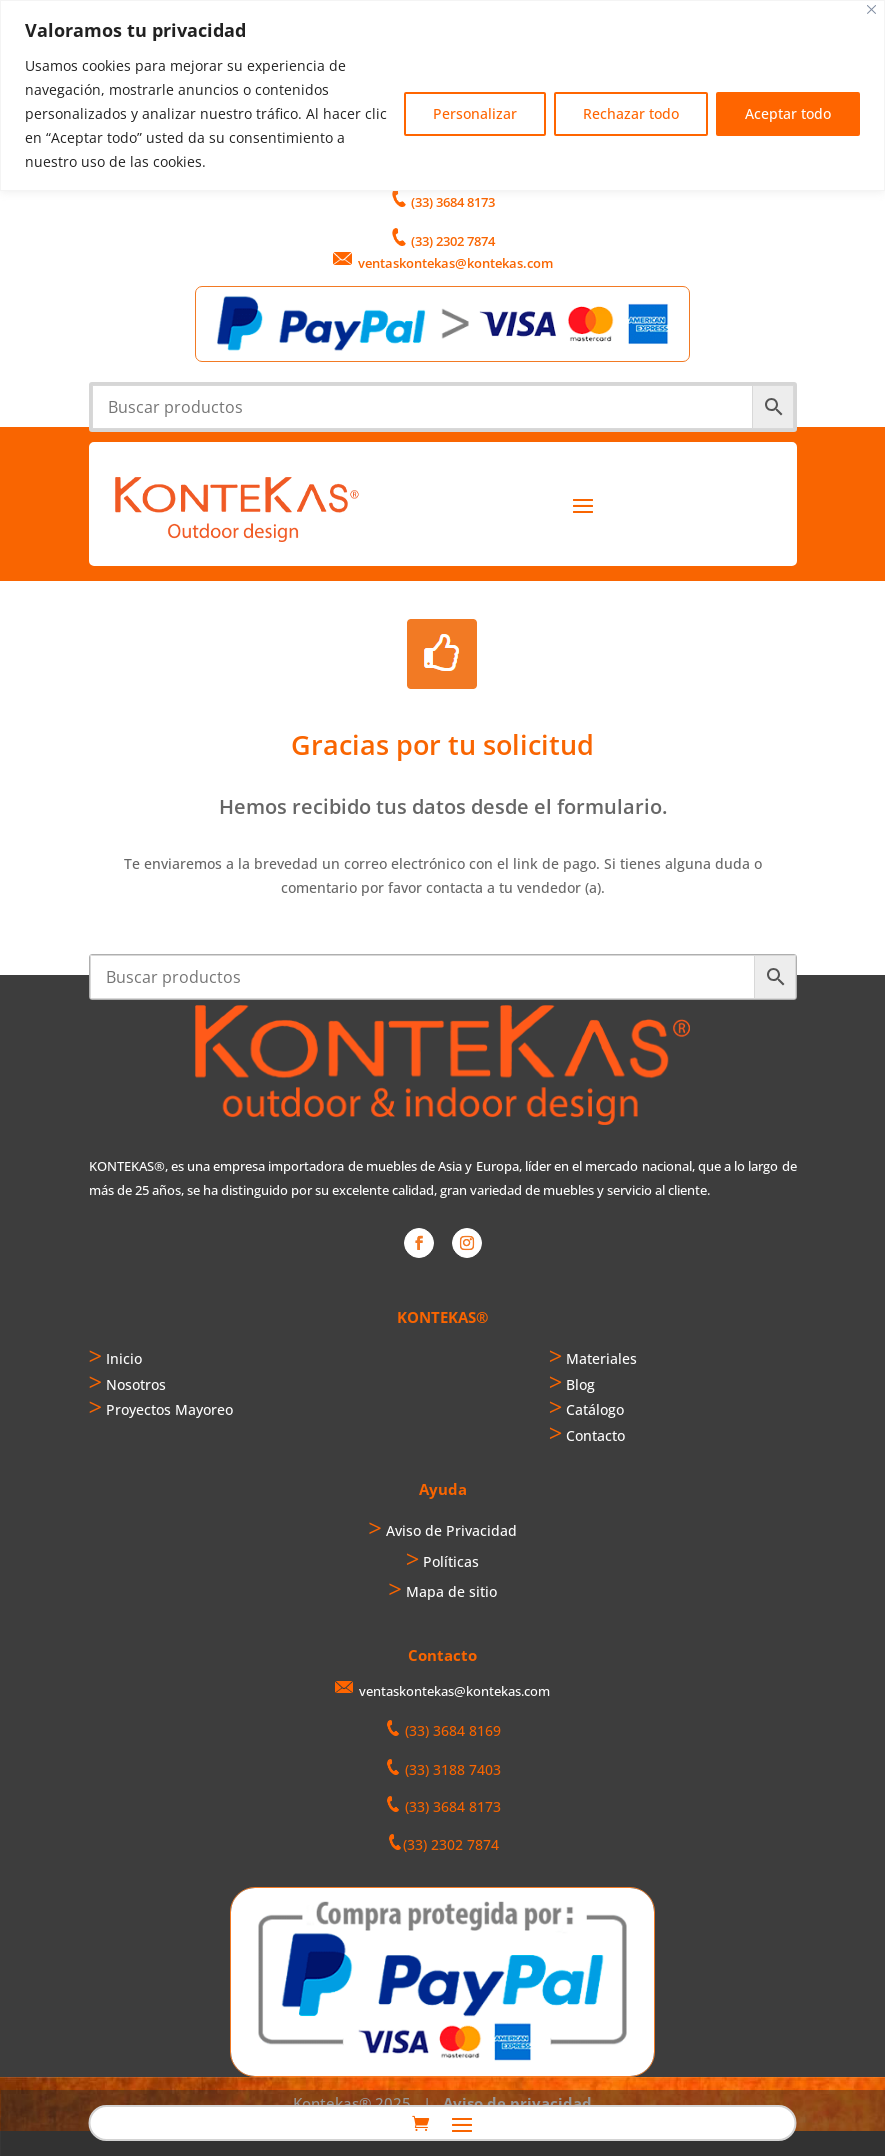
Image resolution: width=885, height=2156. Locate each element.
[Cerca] (871, 9)
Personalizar (475, 113)
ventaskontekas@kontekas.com (455, 263)
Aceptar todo (788, 113)
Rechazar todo (631, 113)
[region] (442, 95)
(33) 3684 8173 (453, 202)
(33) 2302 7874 (453, 241)
